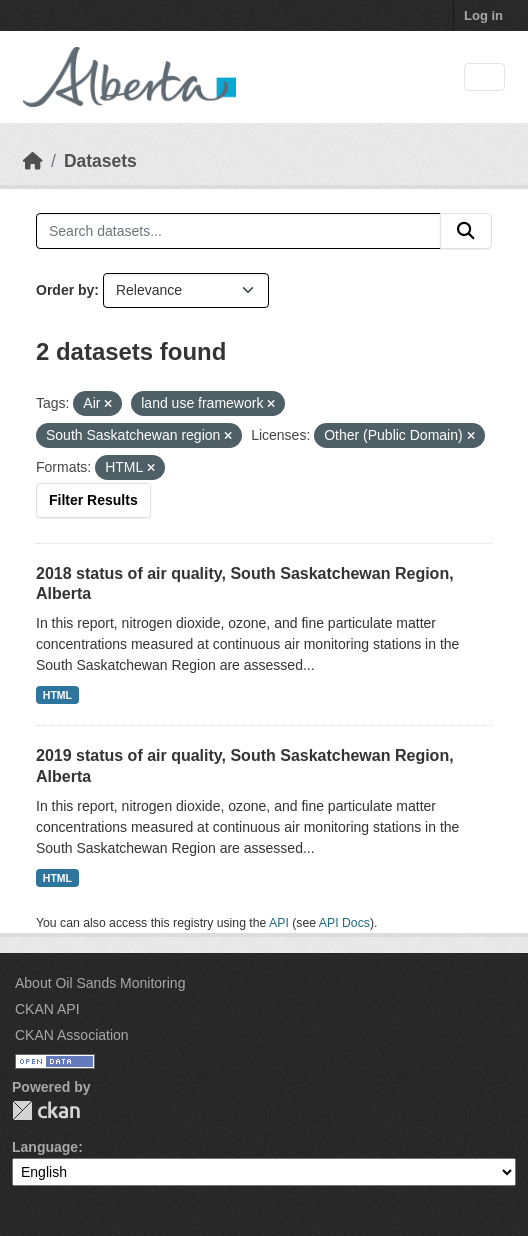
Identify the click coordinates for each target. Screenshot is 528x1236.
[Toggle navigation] (484, 77)
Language (45, 1147)
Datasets (100, 161)
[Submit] (466, 231)
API (279, 923)
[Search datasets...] (238, 231)
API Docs (344, 923)
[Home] (33, 161)
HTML (57, 695)
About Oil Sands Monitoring (100, 983)
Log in (483, 15)
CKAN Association (72, 1035)
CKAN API (47, 1009)
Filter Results (93, 500)
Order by (65, 290)
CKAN (46, 1110)
